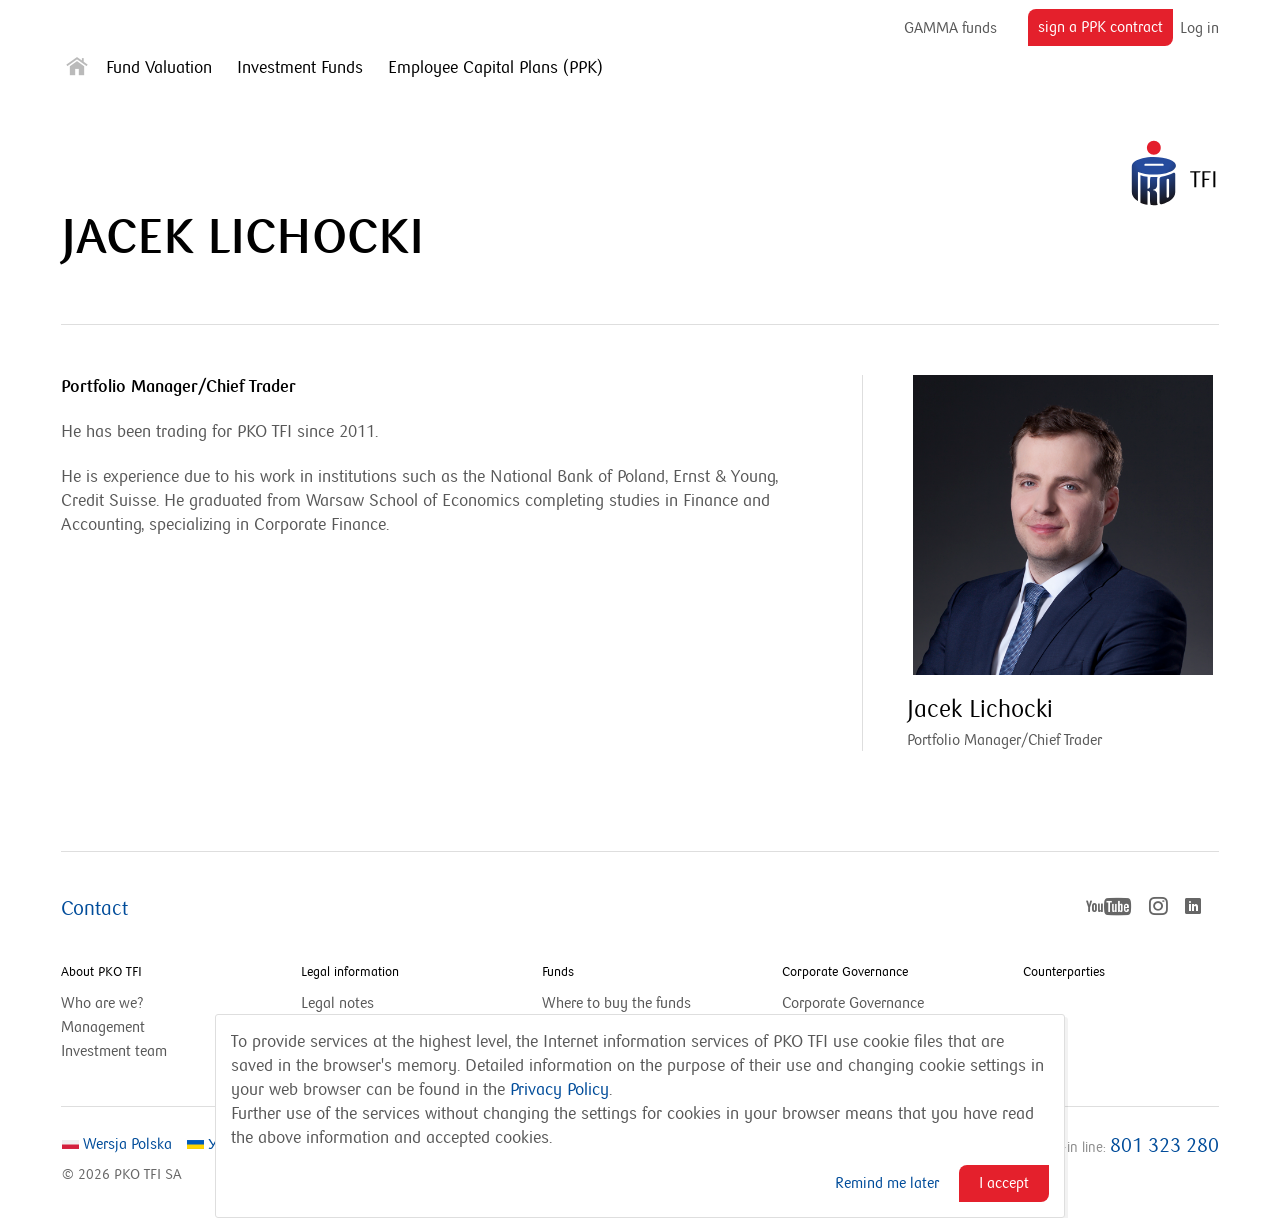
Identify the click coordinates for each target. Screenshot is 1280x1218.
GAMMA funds (950, 28)
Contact (94, 909)
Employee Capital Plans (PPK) (495, 68)
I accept (1004, 1183)
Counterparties (1064, 972)
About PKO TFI (101, 972)
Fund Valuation (159, 68)
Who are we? (102, 1003)
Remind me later (887, 1183)
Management (103, 1027)
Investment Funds (300, 68)
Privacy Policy (559, 1090)
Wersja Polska (117, 1144)
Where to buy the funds (616, 1003)
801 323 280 (1164, 1146)
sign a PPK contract (1105, 31)
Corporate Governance (845, 972)
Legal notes (337, 1003)
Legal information (350, 972)
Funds (558, 972)
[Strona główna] (77, 70)
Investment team (114, 1051)
